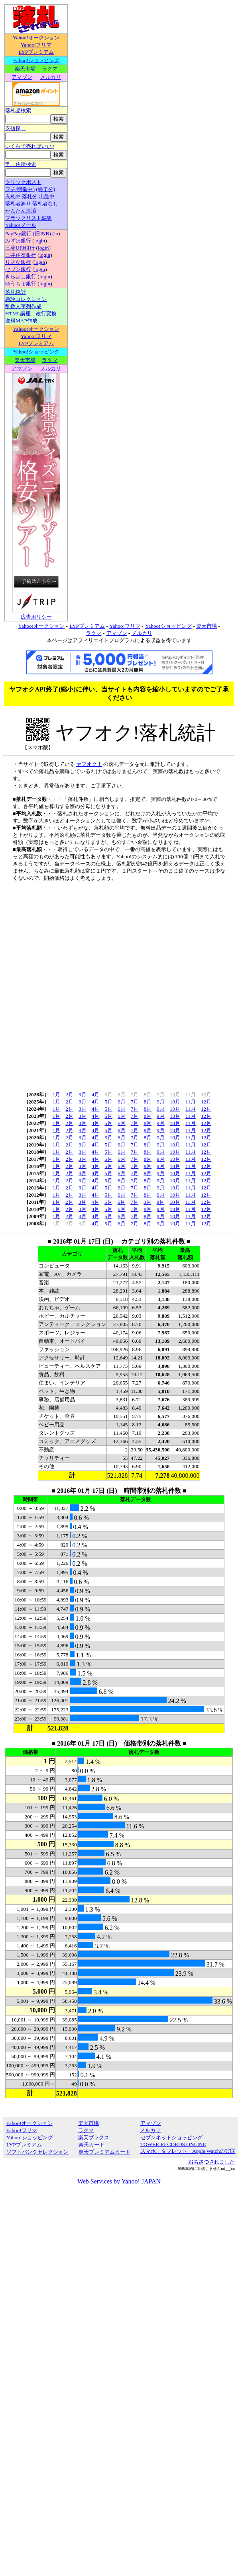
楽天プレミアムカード (104, 2152)
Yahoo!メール (20, 225)
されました (211, 2162)
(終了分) (45, 189)
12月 (206, 1102)
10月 (175, 1102)
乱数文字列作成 (23, 306)
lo (56, 233)
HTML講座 (18, 313)
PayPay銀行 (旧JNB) (28, 233)
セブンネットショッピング (171, 2137)
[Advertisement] (117, 983)
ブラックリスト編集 (28, 218)
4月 (96, 1095)
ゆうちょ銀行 (20, 284)
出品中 (47, 196)
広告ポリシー (36, 617)
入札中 (13, 196)
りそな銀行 (18, 262)
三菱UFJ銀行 (20, 248)
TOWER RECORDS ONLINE (173, 2144)
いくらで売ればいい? (29, 146)
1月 (57, 1095)
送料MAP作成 (21, 321)
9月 (161, 1102)
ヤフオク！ (89, 764)
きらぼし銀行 (20, 276)
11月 (190, 1102)
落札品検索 (18, 110)
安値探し (15, 128)
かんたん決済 (20, 211)
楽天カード (91, 2145)
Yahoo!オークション (36, 38)
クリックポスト (23, 182)
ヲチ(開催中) (20, 189)
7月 (135, 1102)
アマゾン (21, 77)
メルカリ (50, 77)
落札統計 (15, 292)
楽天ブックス (93, 2137)
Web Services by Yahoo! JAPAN (119, 2181)
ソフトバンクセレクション (37, 2152)
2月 (69, 1095)
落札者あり (18, 204)
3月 (83, 1095)
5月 (108, 1102)
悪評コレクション (26, 299)
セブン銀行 (18, 269)
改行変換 (46, 313)
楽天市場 (25, 69)
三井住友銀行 (20, 255)
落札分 (29, 196)
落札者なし (45, 204)
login (39, 241)
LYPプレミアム (36, 52)
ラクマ (49, 69)
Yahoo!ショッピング (36, 60)
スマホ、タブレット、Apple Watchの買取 (187, 2151)
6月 (122, 1102)
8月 (147, 1102)
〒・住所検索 (20, 164)
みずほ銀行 (18, 241)
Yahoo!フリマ (36, 45)
